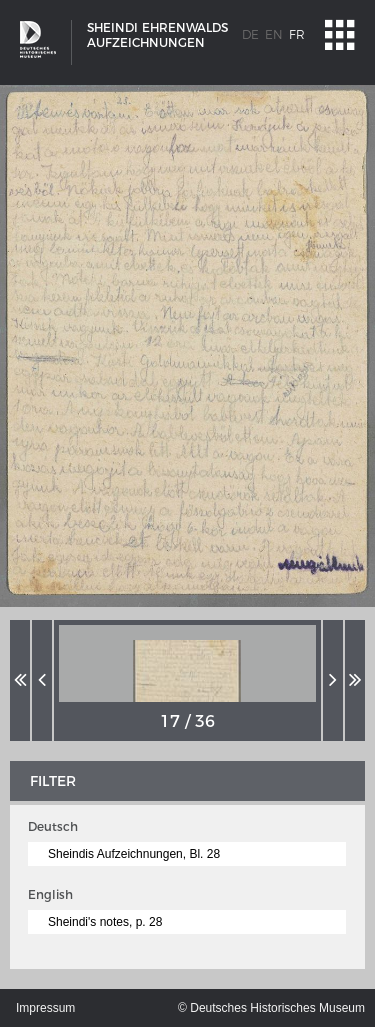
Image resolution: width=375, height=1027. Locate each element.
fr (297, 34)
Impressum (45, 1008)
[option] (187, 680)
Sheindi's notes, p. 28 (105, 922)
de (250, 34)
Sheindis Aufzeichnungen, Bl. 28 (134, 854)
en (274, 34)
